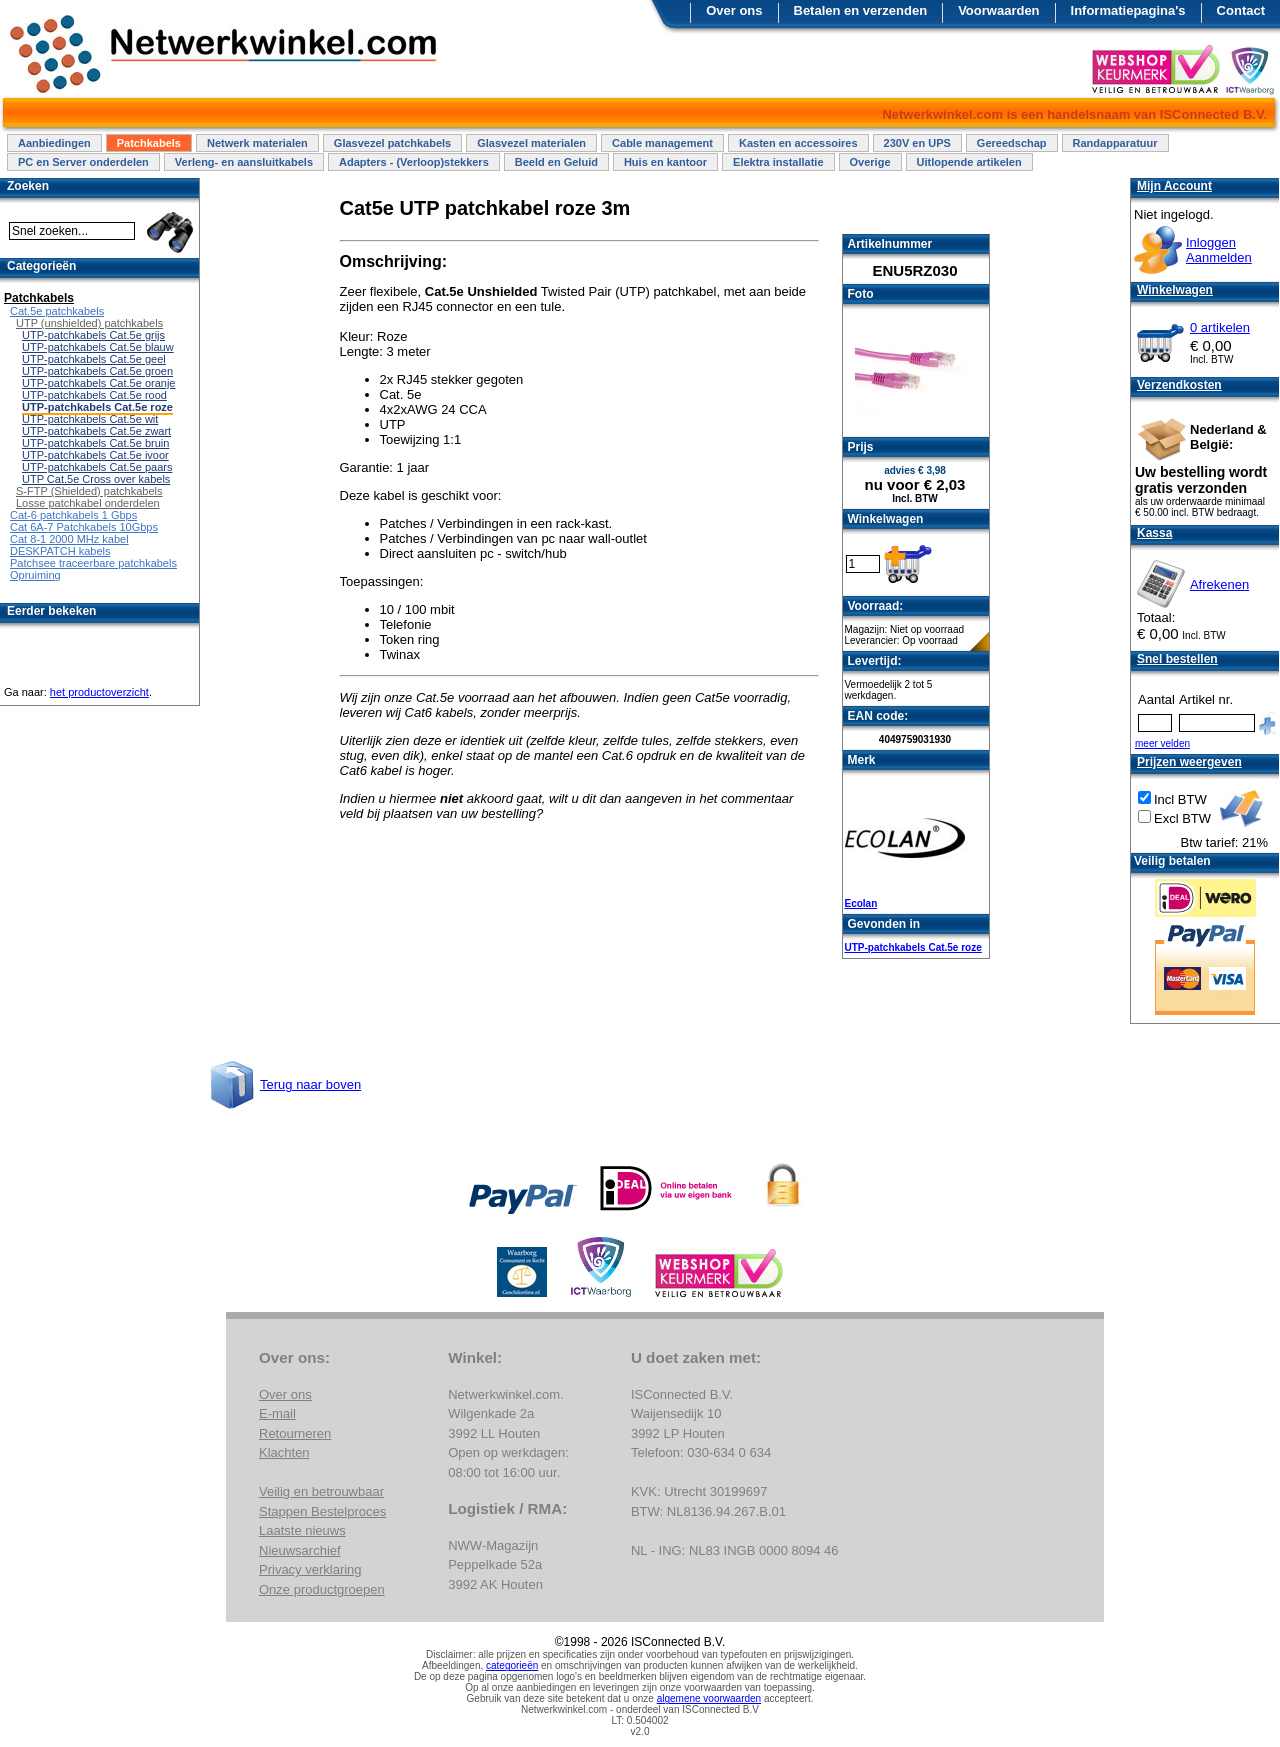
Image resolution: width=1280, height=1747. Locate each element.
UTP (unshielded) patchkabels (89, 323)
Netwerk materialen (257, 143)
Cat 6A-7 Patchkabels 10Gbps (84, 527)
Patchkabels (149, 143)
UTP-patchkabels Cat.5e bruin (95, 443)
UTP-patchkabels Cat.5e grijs (93, 335)
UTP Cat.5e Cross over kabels (96, 479)
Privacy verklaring (310, 1569)
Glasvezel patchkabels (392, 143)
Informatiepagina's (1128, 10)
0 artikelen (1220, 327)
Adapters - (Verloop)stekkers (414, 162)
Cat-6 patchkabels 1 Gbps (73, 515)
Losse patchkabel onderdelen (88, 503)
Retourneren (295, 1433)
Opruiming (35, 575)
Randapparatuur (1115, 143)
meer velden (1162, 743)
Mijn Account (1174, 186)
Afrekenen (1219, 584)
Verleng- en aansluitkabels (244, 162)
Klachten (284, 1452)
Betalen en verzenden (861, 10)
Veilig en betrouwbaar (321, 1491)
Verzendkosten (1179, 385)
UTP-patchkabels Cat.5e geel (94, 359)
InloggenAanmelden (1219, 250)
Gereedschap (1012, 143)
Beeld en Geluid (556, 162)
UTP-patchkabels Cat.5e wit (90, 419)
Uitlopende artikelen (969, 162)
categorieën (512, 1665)
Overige (870, 162)
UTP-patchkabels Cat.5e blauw (98, 347)
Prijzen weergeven (1189, 762)
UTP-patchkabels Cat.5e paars (97, 467)
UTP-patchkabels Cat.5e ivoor (95, 455)
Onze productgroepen (322, 1589)
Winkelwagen (1175, 290)
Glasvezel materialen (531, 143)
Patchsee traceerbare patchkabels (93, 563)
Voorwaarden (998, 10)
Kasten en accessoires (798, 143)
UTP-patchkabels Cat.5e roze (913, 947)
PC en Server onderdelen (83, 162)
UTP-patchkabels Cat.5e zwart (96, 431)
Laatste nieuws (302, 1530)
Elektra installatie (778, 162)
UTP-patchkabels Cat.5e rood (94, 395)
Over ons (734, 10)
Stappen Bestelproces (322, 1511)
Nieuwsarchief (300, 1550)
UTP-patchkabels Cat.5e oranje (98, 383)
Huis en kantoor (665, 162)
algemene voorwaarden (709, 1698)
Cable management (662, 143)
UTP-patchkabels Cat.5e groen (97, 371)
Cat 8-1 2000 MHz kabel (69, 539)
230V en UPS (917, 143)
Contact (1241, 10)
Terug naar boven (310, 1084)
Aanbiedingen (54, 143)
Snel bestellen (1177, 659)
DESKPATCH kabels (60, 551)
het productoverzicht (99, 692)
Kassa (1154, 533)
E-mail (277, 1413)
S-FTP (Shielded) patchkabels (89, 491)
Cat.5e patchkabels (57, 311)
